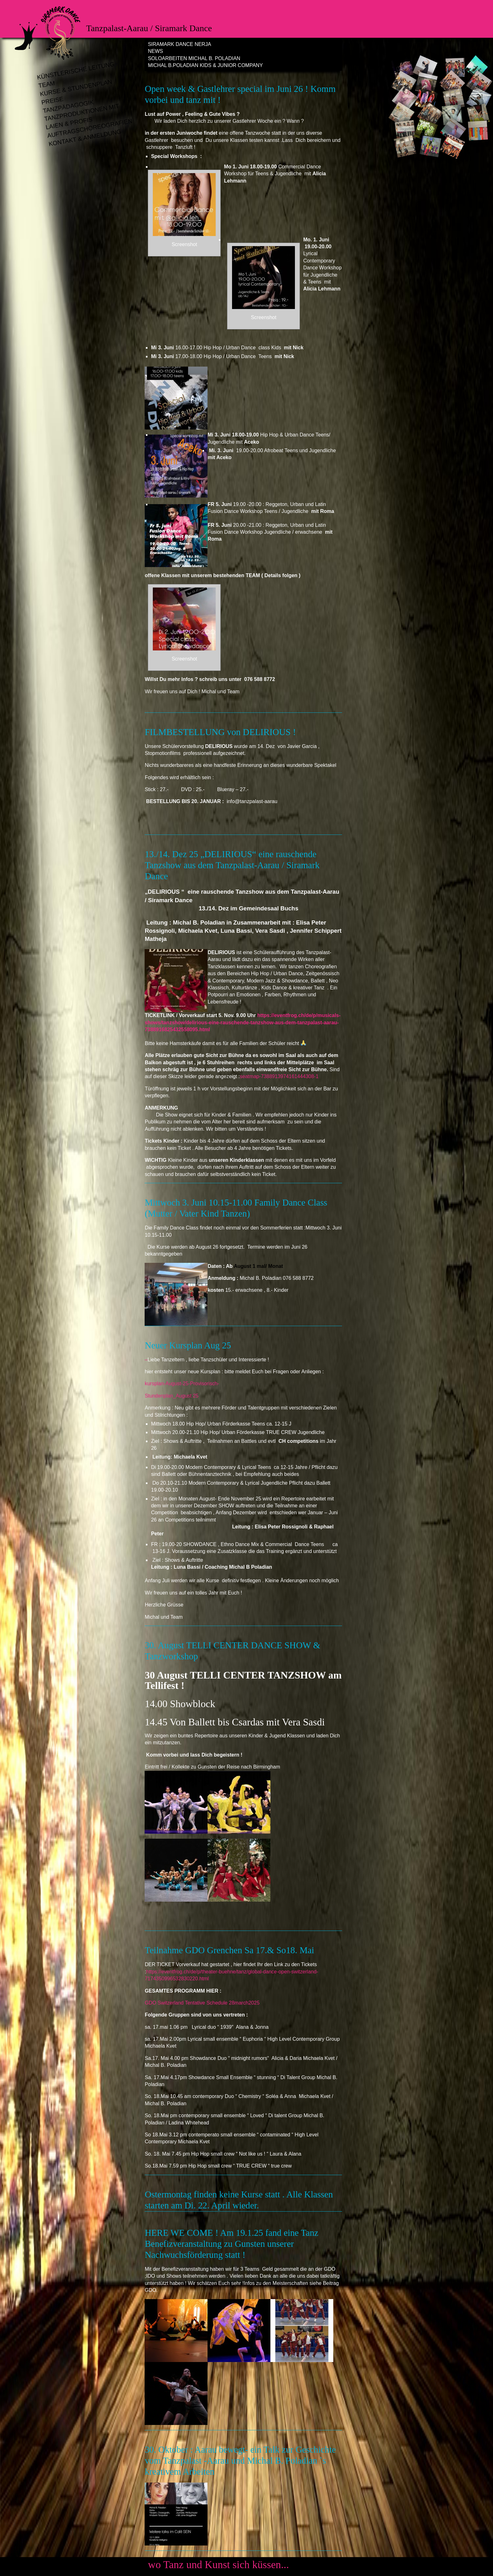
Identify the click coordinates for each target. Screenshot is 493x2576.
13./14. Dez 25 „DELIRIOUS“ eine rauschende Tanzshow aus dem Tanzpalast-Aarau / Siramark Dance (232, 865)
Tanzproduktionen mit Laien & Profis (81, 117)
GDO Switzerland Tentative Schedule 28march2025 (202, 2002)
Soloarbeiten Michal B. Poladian (194, 58)
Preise (52, 101)
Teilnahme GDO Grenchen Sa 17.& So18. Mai (229, 1950)
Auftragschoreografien (86, 128)
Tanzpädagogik (68, 106)
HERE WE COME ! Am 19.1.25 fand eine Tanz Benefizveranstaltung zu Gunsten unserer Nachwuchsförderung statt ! (231, 2244)
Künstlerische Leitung (75, 71)
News (155, 51)
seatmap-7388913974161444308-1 (279, 1076)
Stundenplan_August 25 (171, 1395)
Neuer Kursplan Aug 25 (188, 1345)
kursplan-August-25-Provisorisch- (183, 1383)
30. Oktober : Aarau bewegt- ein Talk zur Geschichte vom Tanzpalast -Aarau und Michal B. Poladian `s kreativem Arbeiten (240, 2460)
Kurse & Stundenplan (76, 88)
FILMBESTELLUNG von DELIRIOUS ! (220, 732)
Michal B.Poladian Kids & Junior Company (205, 65)
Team (46, 84)
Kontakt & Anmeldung (85, 138)
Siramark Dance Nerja (179, 44)
